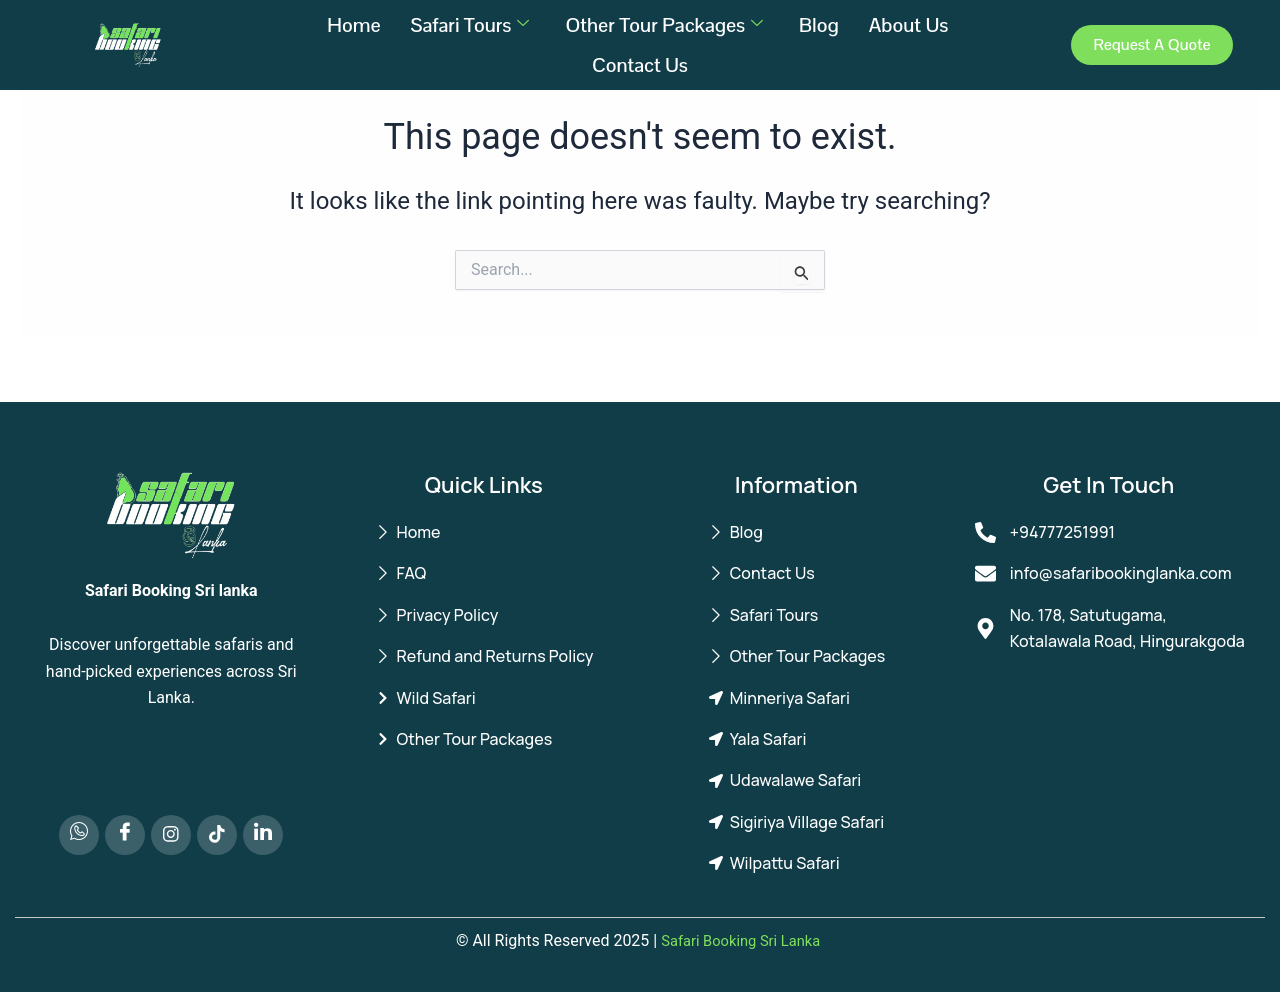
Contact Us (640, 65)
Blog (819, 25)
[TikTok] (217, 835)
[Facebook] (125, 835)
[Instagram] (171, 835)
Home (353, 25)
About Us (911, 25)
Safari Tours (469, 25)
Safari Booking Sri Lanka (741, 940)
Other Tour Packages (664, 25)
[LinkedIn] (263, 835)
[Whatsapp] (79, 835)
